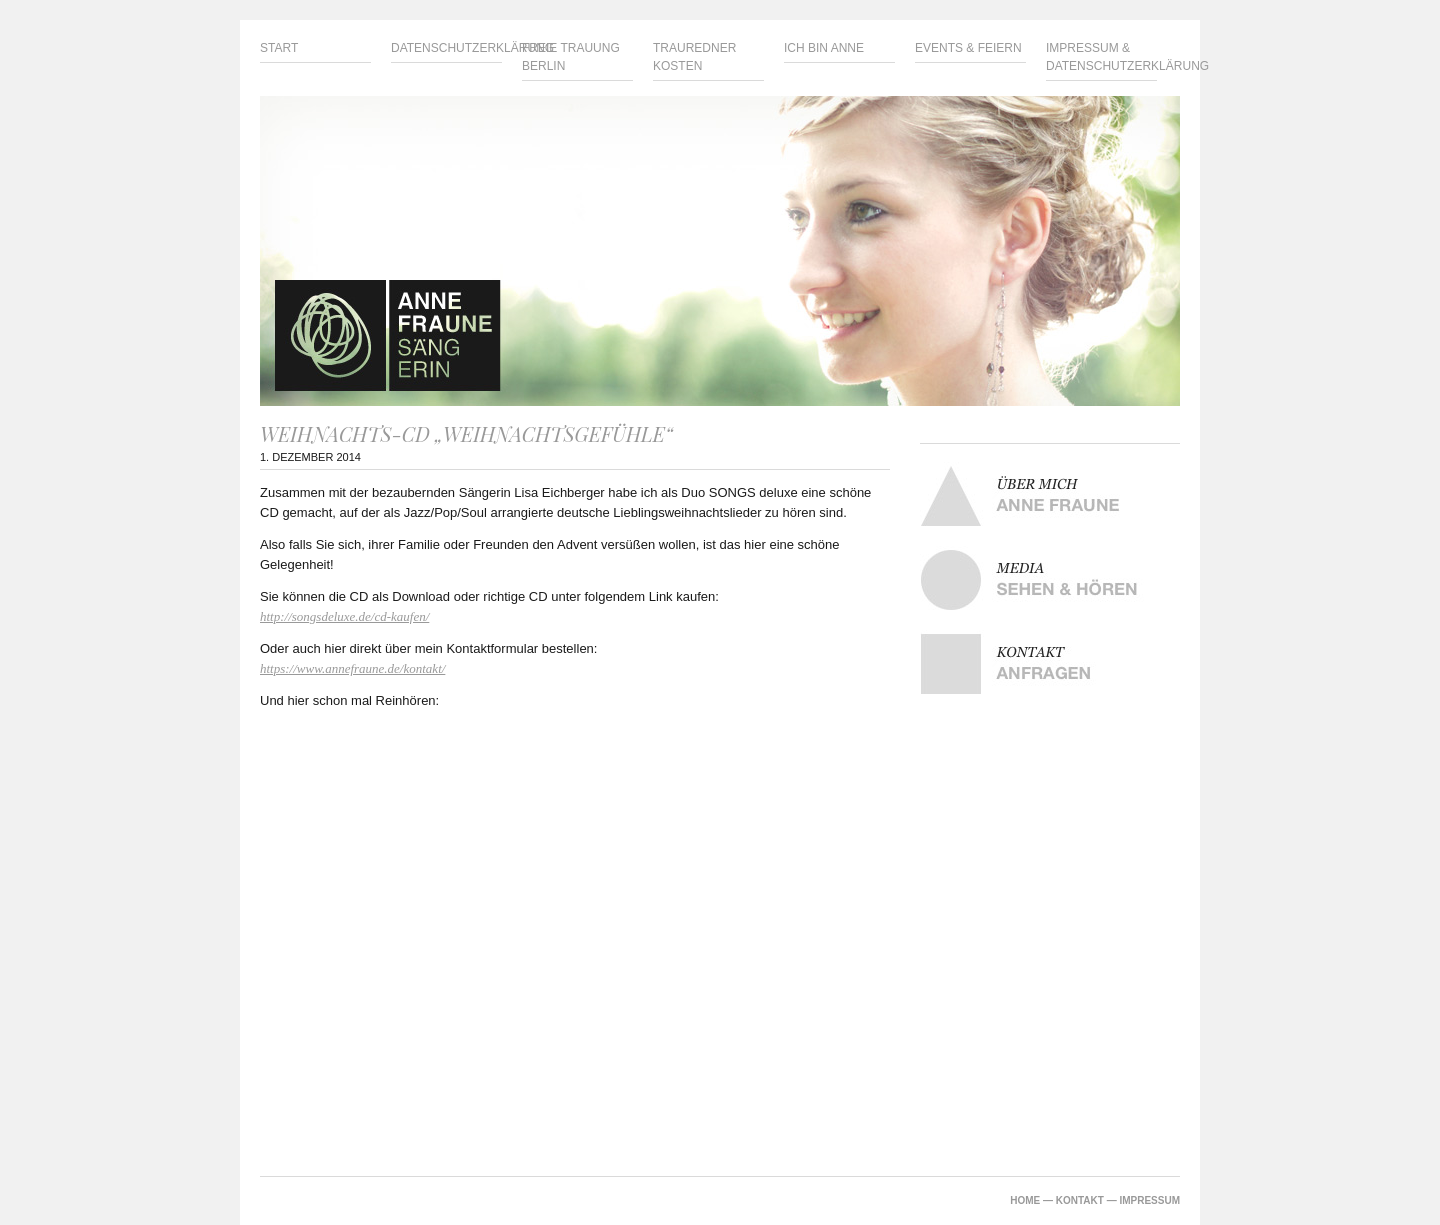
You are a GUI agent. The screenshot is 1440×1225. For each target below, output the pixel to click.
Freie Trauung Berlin (571, 57)
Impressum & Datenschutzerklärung (1101, 57)
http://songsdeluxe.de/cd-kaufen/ (344, 616)
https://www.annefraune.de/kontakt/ (352, 668)
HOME (1025, 1200)
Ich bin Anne (824, 48)
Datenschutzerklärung (446, 48)
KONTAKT (1080, 1200)
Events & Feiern (968, 48)
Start (279, 48)
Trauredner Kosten (694, 57)
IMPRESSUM (1149, 1200)
